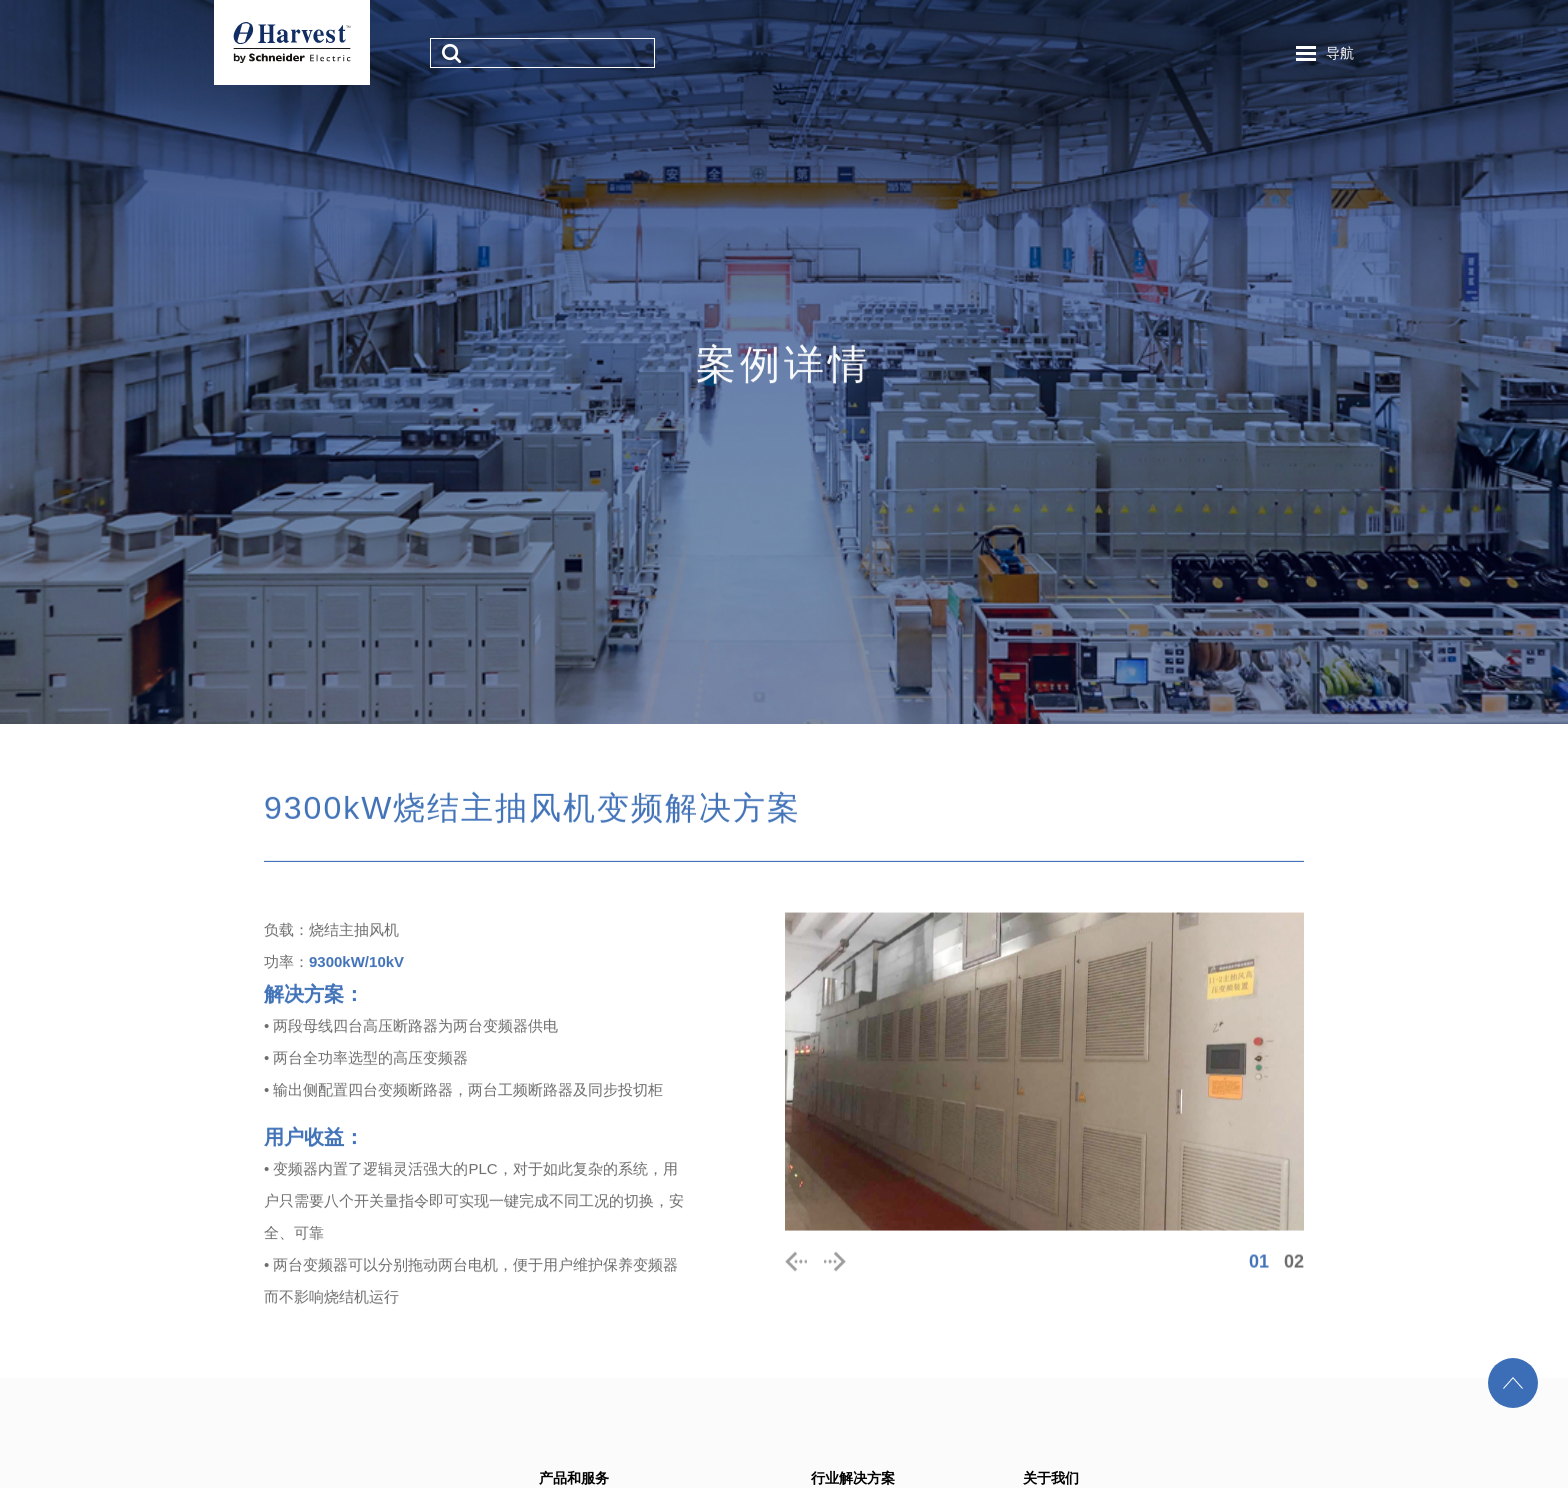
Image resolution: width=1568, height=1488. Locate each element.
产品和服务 (574, 1478)
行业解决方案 (853, 1478)
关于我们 (1051, 1478)
